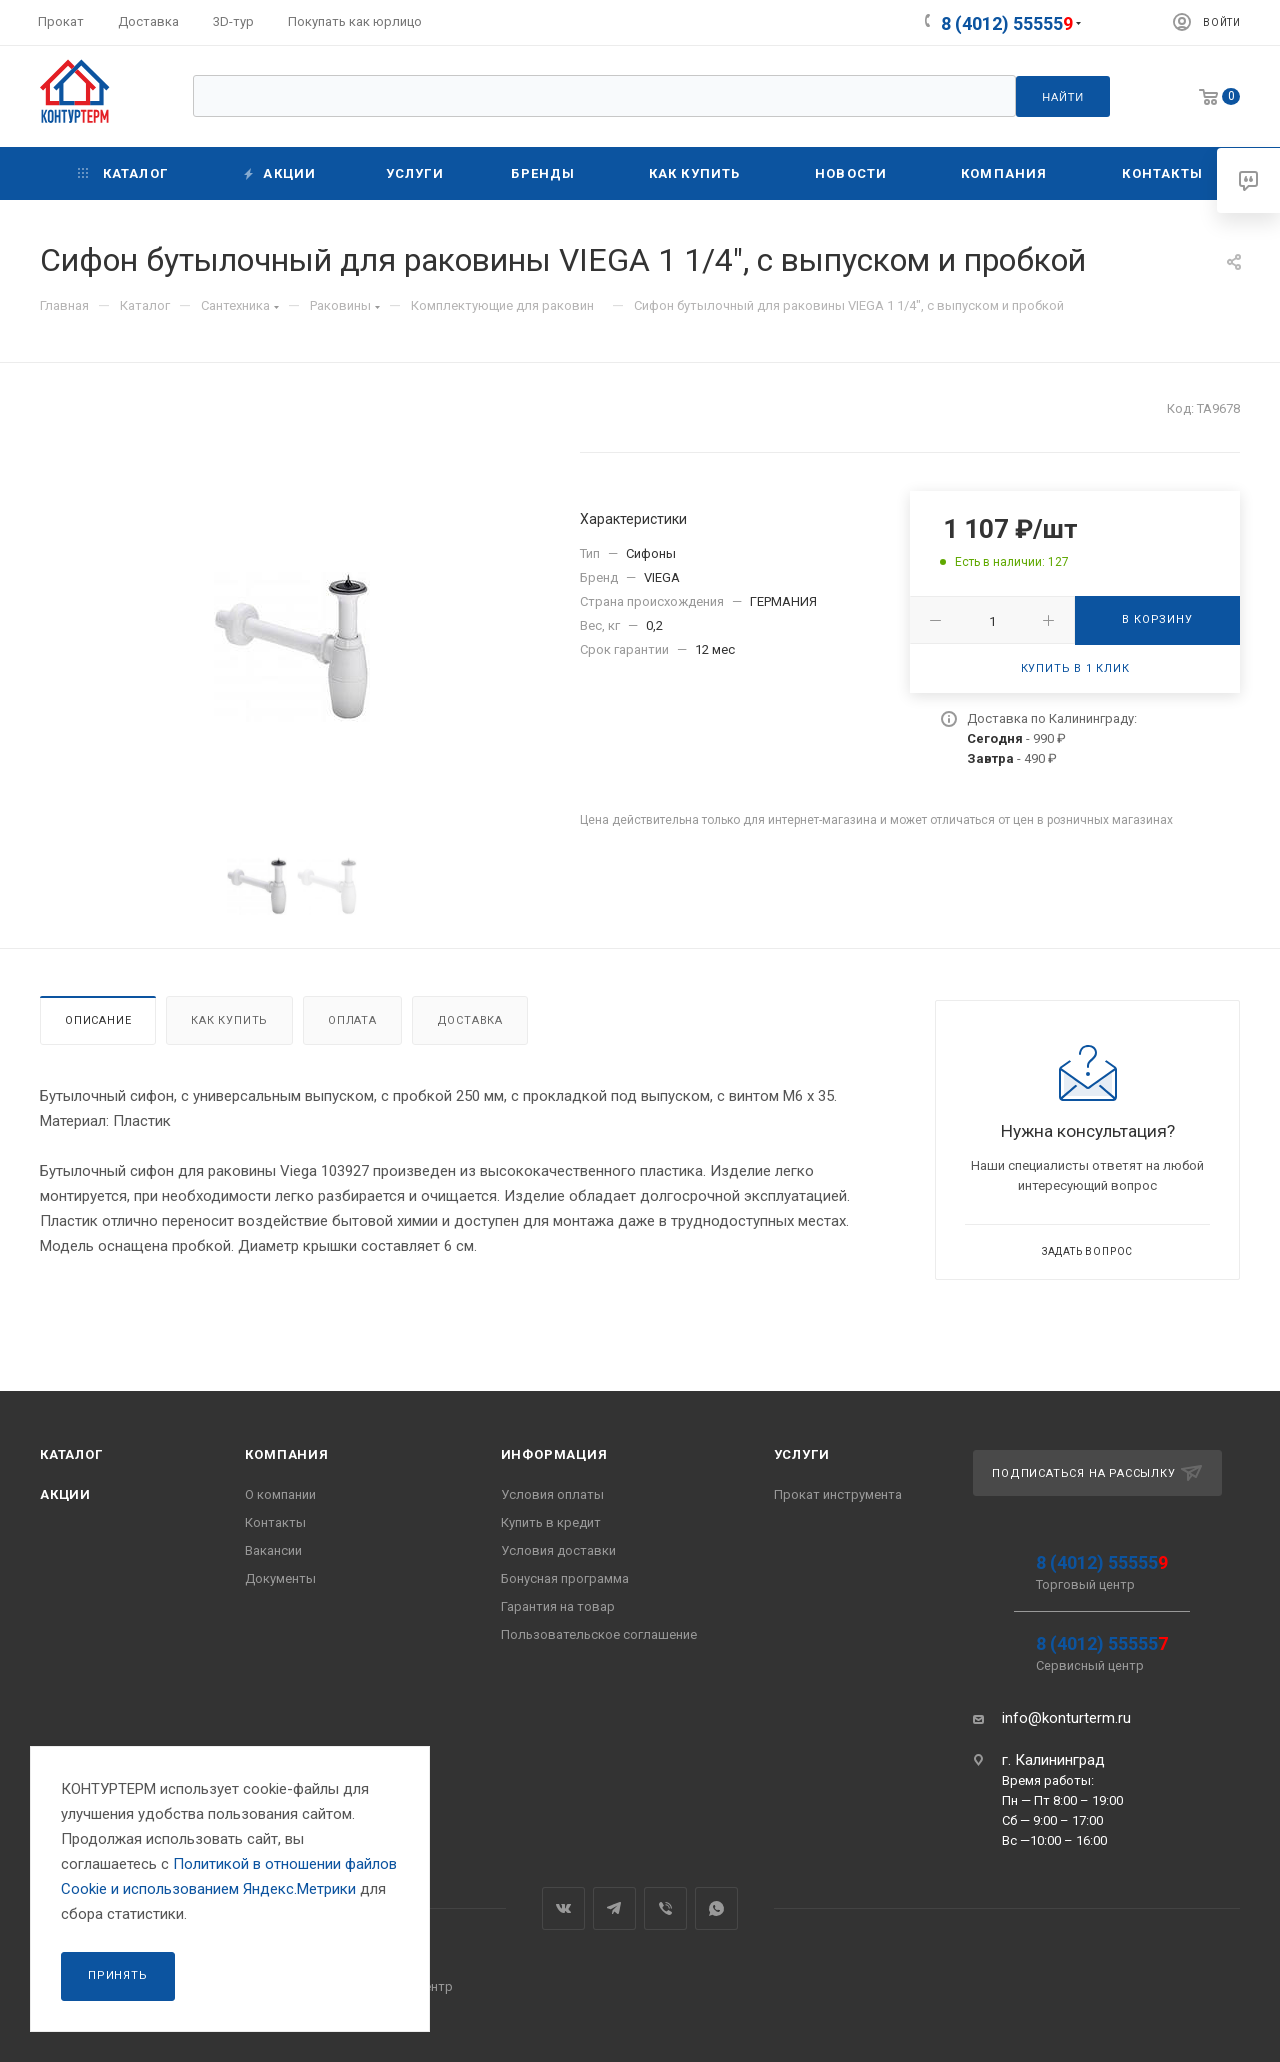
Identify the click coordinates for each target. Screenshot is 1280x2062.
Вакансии (273, 1550)
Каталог (71, 1454)
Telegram (614, 1908)
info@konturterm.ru (1066, 1718)
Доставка (470, 1020)
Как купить (229, 1020)
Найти (1063, 97)
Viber (665, 1908)
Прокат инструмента (838, 1494)
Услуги (802, 1454)
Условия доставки (558, 1550)
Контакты (275, 1522)
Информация (554, 1454)
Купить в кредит (551, 1522)
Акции (65, 1494)
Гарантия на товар (558, 1606)
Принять (118, 1975)
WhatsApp (716, 1908)
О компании (280, 1494)
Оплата (352, 1020)
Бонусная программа (565, 1578)
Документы (280, 1578)
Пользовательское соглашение (599, 1634)
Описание (98, 1020)
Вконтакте (563, 1908)
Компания (286, 1454)
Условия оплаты (552, 1494)
